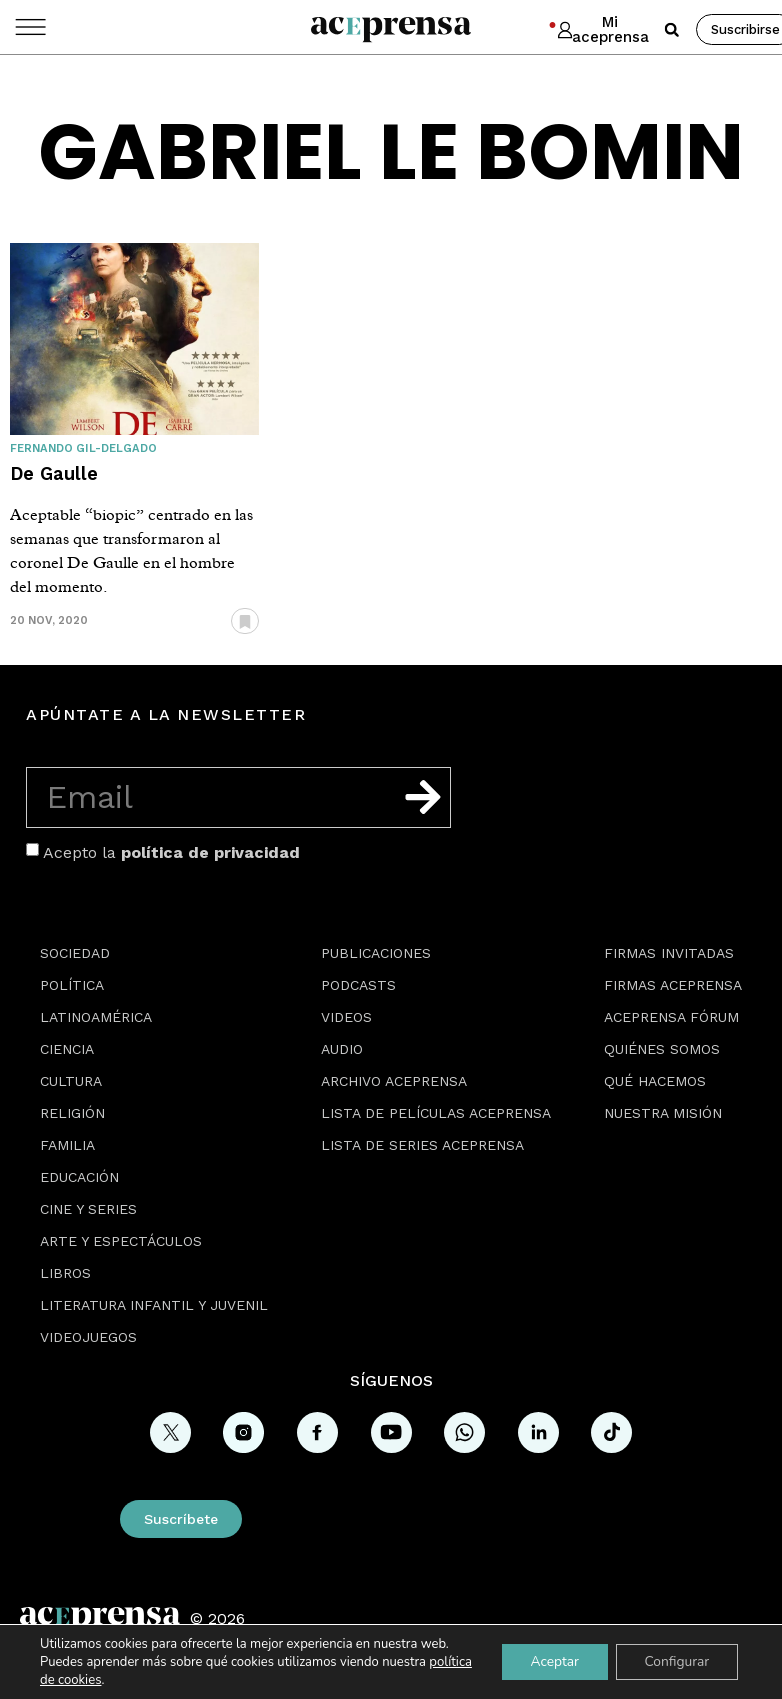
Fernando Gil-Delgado (83, 448)
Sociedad (75, 953)
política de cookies (93, 1680)
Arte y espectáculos (121, 1241)
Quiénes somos (662, 1049)
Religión (72, 1113)
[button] (672, 30)
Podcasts (358, 985)
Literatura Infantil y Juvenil (154, 1305)
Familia (67, 1145)
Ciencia (67, 1049)
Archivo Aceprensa (394, 1081)
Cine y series (88, 1209)
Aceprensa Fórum (671, 1017)
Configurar (675, 1661)
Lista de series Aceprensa (422, 1145)
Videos (346, 1017)
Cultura (71, 1081)
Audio (342, 1049)
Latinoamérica (96, 1017)
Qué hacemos (655, 1081)
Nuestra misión (663, 1113)
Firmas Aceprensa (673, 985)
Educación (79, 1177)
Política (72, 985)
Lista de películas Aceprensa (436, 1113)
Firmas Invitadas (669, 953)
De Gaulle (54, 473)
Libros (65, 1273)
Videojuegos (88, 1337)
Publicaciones (376, 953)
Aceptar (549, 1661)
